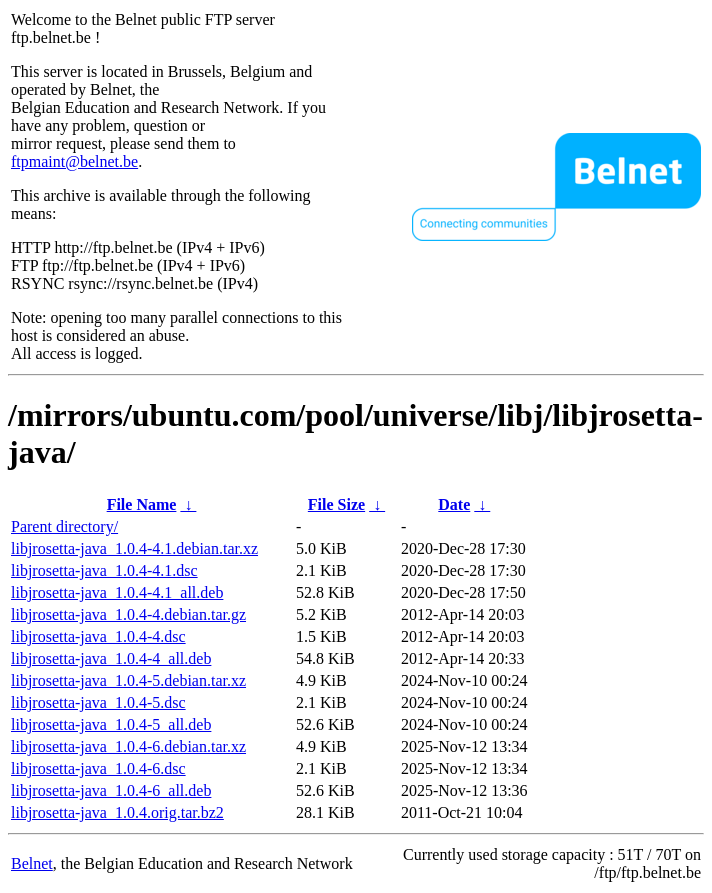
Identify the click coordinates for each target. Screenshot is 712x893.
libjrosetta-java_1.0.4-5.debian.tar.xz (128, 680)
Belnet (32, 863)
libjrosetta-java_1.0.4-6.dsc (98, 768)
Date (454, 504)
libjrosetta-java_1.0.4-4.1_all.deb (117, 592)
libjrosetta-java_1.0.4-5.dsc (98, 702)
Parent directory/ (64, 526)
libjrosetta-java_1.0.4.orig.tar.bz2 (117, 812)
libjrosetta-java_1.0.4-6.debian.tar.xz (128, 746)
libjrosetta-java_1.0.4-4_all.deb (111, 658)
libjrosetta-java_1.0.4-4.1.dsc (104, 570)
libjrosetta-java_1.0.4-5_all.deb (111, 724)
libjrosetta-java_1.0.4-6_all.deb (111, 790)
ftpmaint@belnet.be (74, 161)
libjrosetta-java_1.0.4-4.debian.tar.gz (128, 614)
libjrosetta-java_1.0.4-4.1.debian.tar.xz (134, 548)
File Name (142, 504)
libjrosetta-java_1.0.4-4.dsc (98, 636)
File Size (336, 504)
